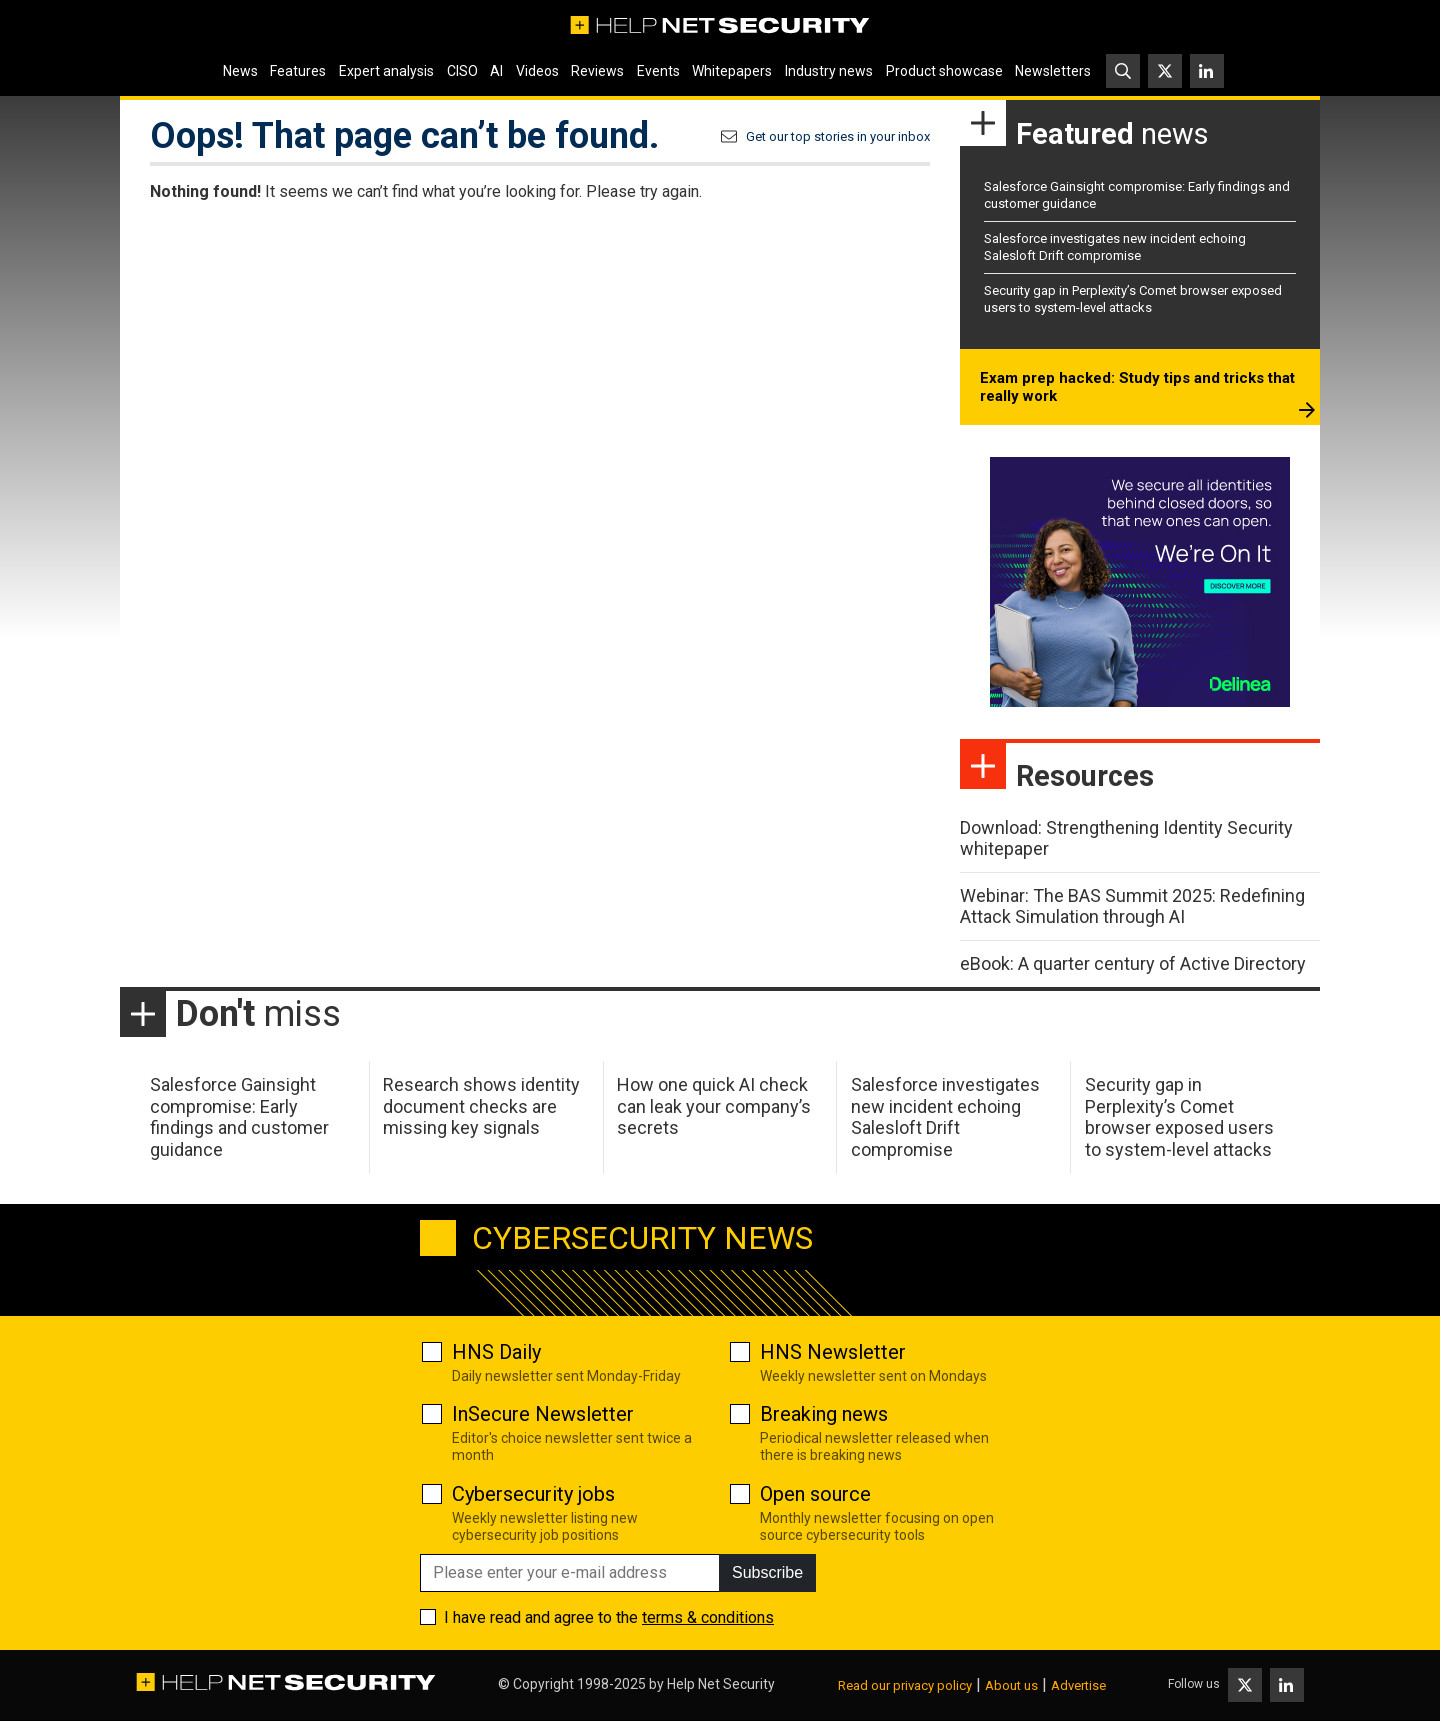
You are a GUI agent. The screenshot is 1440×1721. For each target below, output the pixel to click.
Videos (537, 71)
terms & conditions (708, 1617)
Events (658, 71)
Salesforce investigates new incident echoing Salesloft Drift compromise (1115, 247)
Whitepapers (732, 71)
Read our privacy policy (905, 1685)
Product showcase (944, 71)
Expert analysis (386, 71)
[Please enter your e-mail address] (570, 1573)
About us (1011, 1685)
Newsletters (1053, 71)
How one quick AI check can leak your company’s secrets (714, 1106)
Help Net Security (721, 1684)
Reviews (597, 71)
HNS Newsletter (833, 1352)
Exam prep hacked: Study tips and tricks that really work (1137, 387)
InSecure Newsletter (543, 1414)
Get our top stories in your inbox (838, 136)
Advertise (1078, 1685)
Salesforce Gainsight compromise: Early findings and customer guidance (239, 1117)
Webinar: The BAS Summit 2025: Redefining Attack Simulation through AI (1132, 906)
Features (298, 71)
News (240, 71)
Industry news (829, 71)
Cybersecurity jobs (533, 1494)
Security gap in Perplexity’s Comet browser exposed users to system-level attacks (1133, 299)
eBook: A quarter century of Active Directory (1133, 963)
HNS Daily (496, 1352)
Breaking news (824, 1414)
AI (496, 71)
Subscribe (767, 1572)
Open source (815, 1494)
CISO (462, 71)
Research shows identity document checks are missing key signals (481, 1106)
